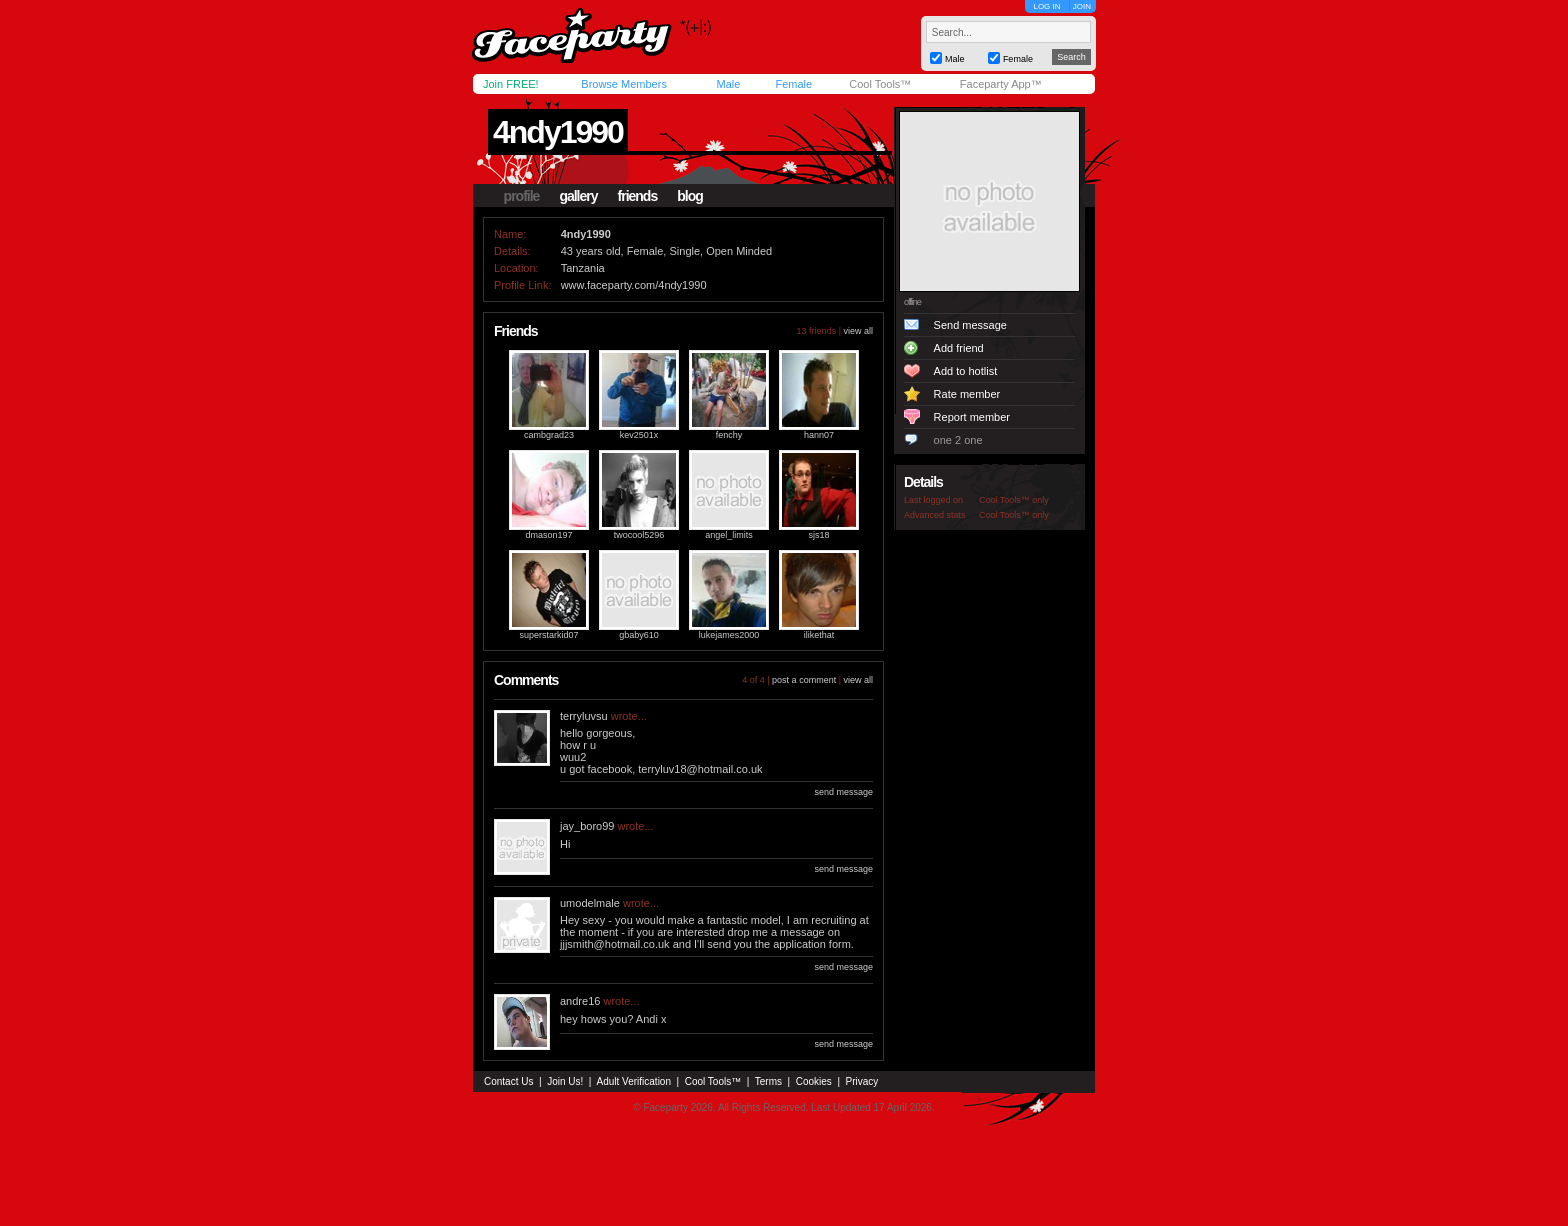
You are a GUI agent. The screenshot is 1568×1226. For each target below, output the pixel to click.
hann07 (819, 435)
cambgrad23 (549, 435)
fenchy (729, 435)
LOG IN (1046, 6)
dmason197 (548, 535)
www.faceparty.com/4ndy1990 (634, 285)
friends (638, 196)
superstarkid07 (548, 635)
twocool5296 (639, 535)
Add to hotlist (966, 371)
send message (843, 792)
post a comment (804, 680)
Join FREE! (511, 84)
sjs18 (818, 535)
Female (793, 84)
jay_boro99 (587, 826)
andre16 (580, 1001)
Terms (768, 1081)
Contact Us (508, 1081)
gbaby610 (639, 635)
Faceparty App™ (1001, 84)
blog (690, 196)
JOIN (1082, 6)
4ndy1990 (558, 132)
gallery (578, 196)
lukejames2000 (729, 635)
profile (522, 196)
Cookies (814, 1081)
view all (858, 331)
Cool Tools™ (880, 84)
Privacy (862, 1081)
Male (728, 84)
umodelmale (590, 903)
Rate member (967, 394)
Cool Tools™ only (1014, 500)
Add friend (959, 348)
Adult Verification (633, 1081)
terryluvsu (584, 716)
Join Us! (565, 1081)
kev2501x (639, 435)
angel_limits (729, 535)
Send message (970, 325)
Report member (972, 417)
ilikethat (819, 635)
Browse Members (624, 84)
